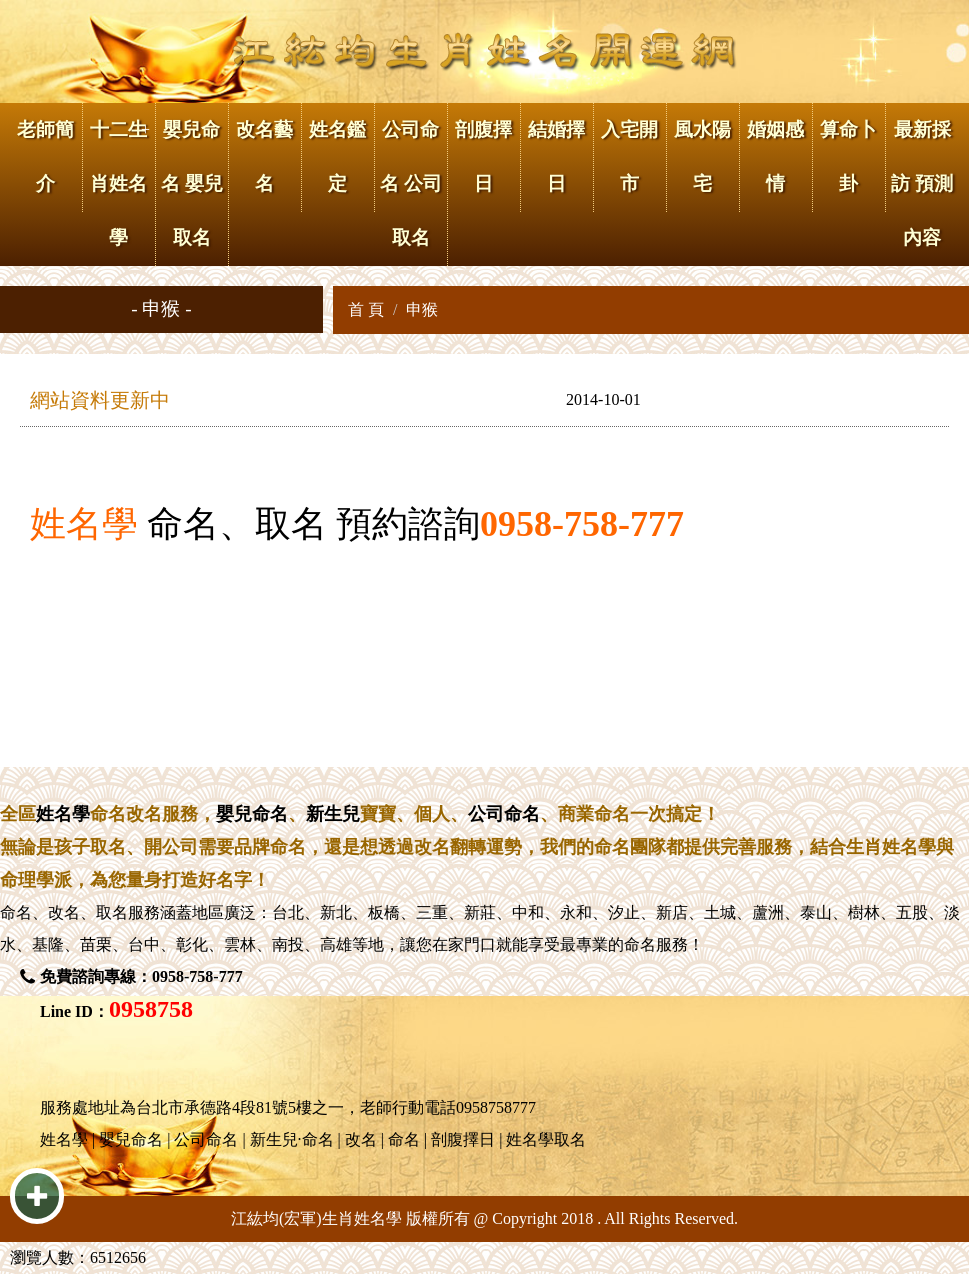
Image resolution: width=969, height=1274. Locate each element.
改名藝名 (264, 156)
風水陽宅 (702, 156)
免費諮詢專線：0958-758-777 (141, 976)
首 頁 (366, 309)
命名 (16, 912)
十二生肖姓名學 (118, 183)
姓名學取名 (546, 1139)
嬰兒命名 (252, 814)
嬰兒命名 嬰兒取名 (192, 183)
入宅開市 (629, 156)
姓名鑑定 (337, 156)
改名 (64, 912)
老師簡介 (45, 156)
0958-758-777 (582, 524)
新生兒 (333, 814)
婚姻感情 (775, 156)
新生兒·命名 (292, 1139)
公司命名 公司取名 (411, 183)
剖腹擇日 (483, 156)
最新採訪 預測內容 (922, 183)
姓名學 (84, 524)
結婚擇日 (556, 156)
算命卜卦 (848, 156)
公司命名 (504, 814)
